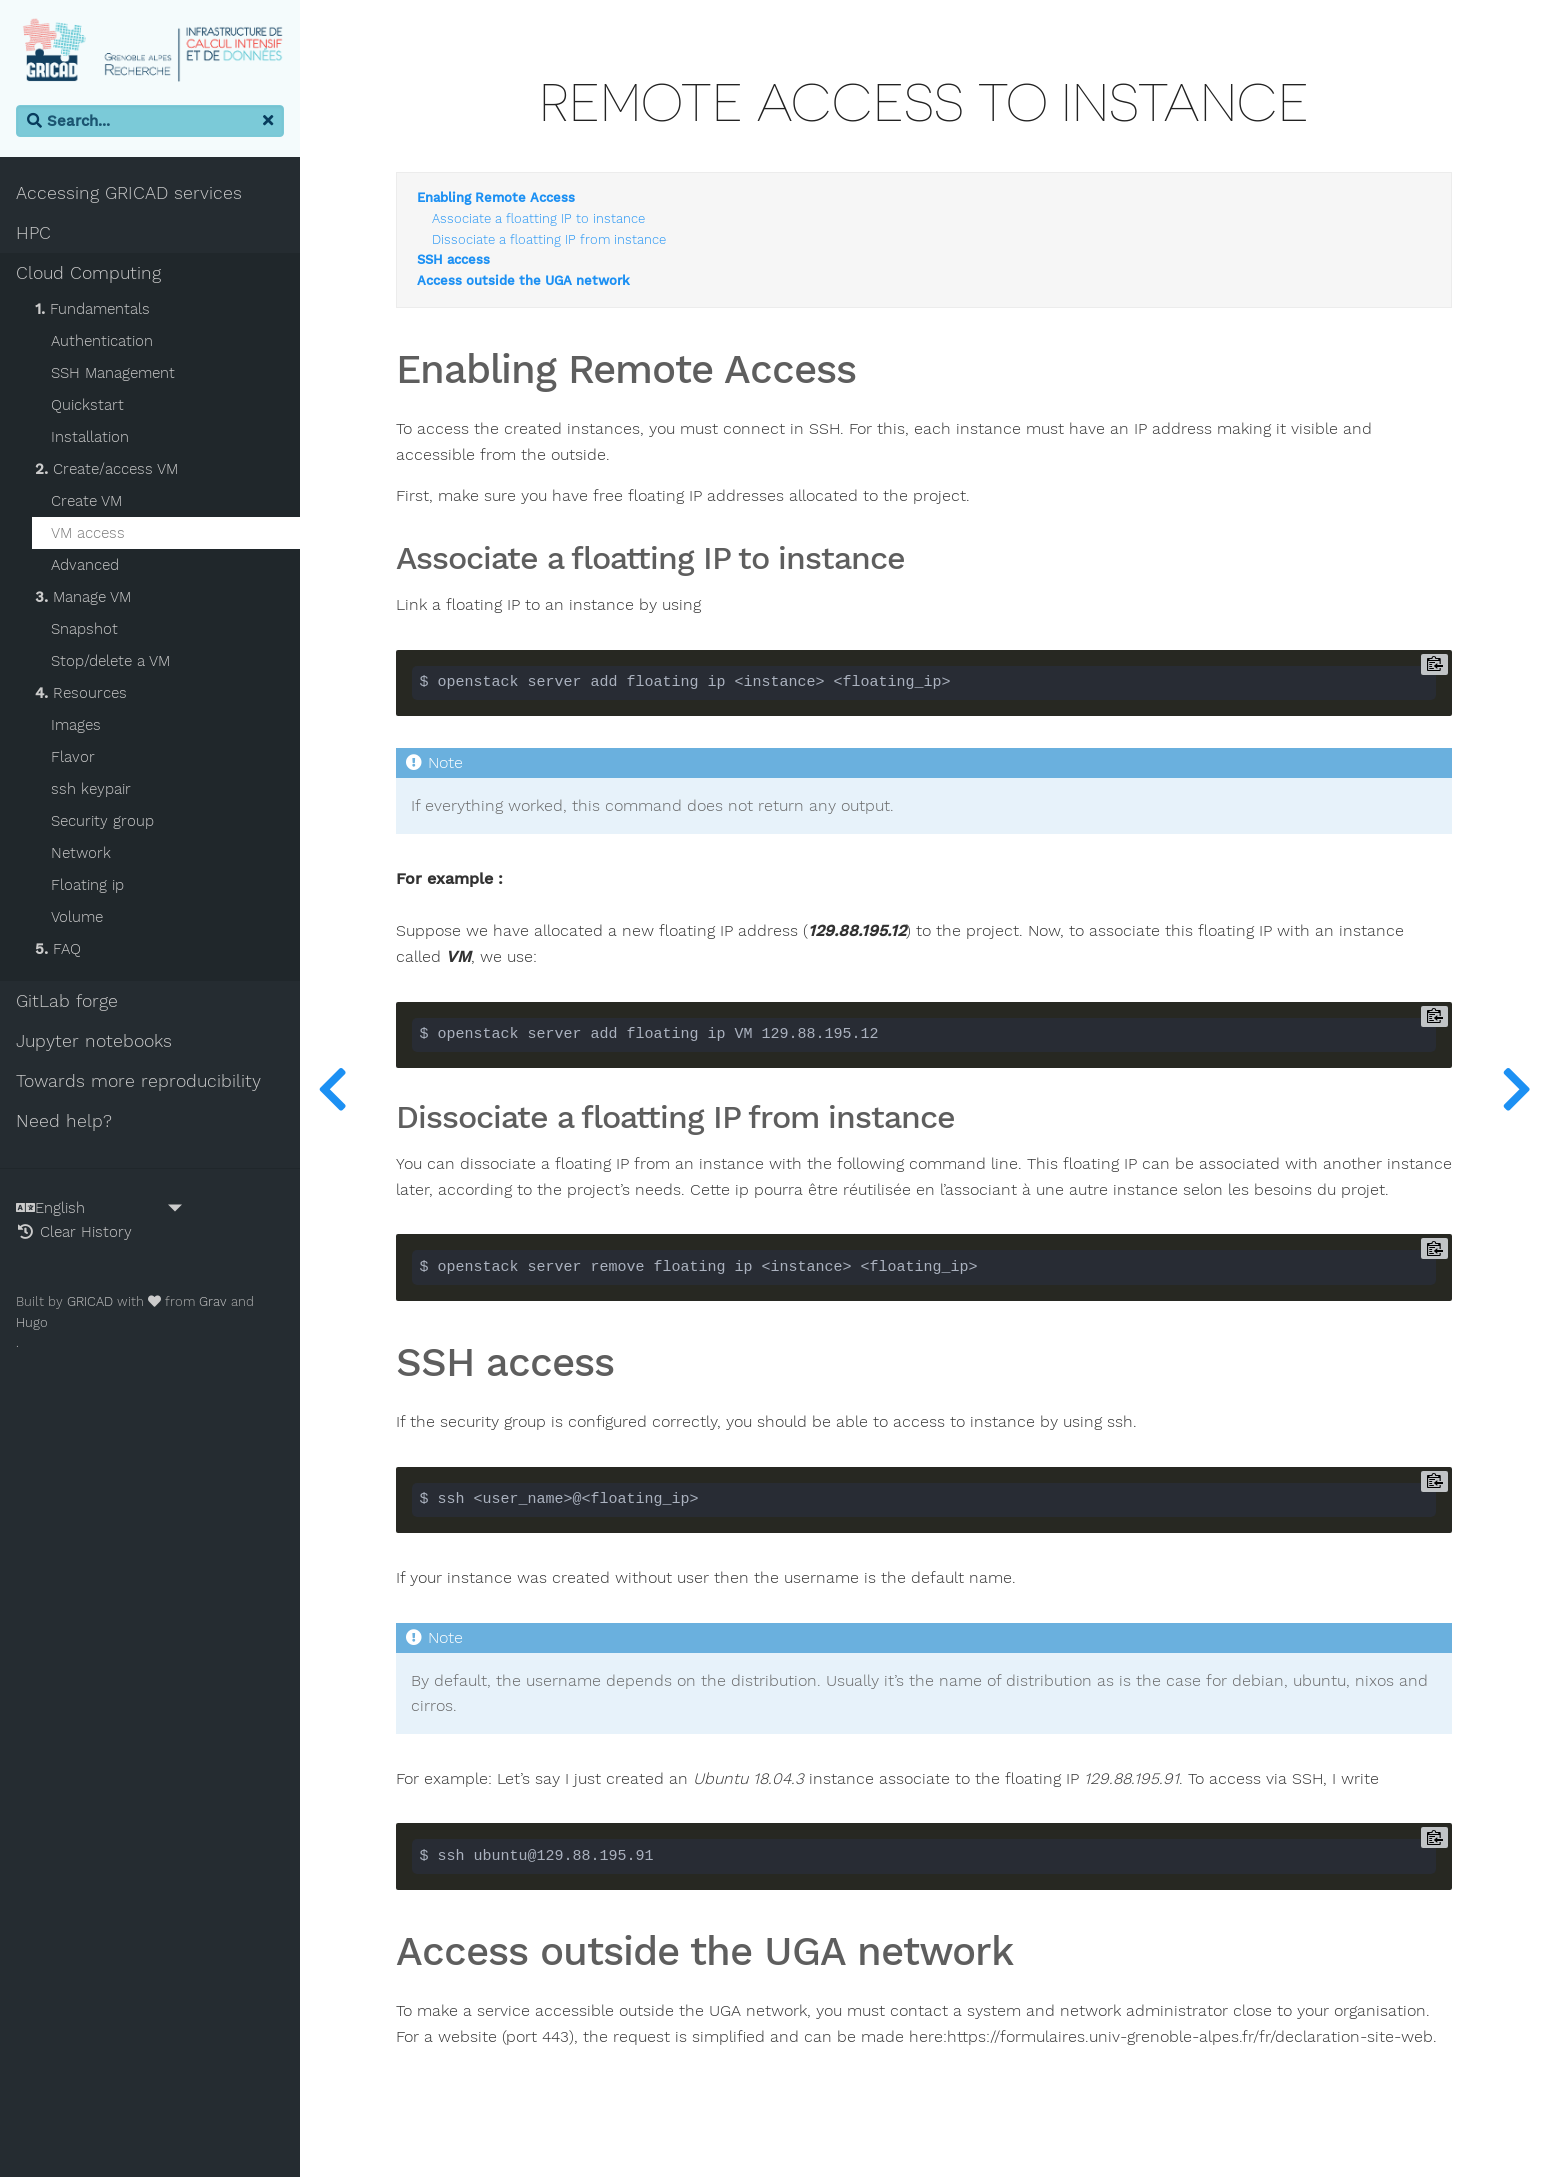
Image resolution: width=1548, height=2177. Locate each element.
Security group (102, 821)
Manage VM (83, 597)
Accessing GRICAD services (129, 193)
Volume (77, 917)
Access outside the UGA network (523, 281)
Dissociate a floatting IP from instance (549, 240)
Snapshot (84, 629)
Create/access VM (106, 469)
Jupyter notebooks (94, 1041)
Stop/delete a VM (110, 661)
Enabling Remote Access (496, 198)
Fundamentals (92, 309)
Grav (213, 1301)
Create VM (86, 501)
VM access (88, 533)
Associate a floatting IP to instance (538, 219)
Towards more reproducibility (138, 1081)
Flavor (73, 757)
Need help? (64, 1121)
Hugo (32, 1322)
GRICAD (90, 1301)
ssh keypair (91, 789)
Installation (90, 437)
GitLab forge (67, 1001)
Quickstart (87, 405)
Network (81, 853)
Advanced (85, 565)
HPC (33, 233)
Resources (81, 693)
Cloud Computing (88, 273)
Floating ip (87, 885)
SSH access (453, 260)
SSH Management (113, 373)
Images (76, 725)
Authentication (102, 341)
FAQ (58, 949)
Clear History (74, 1232)
